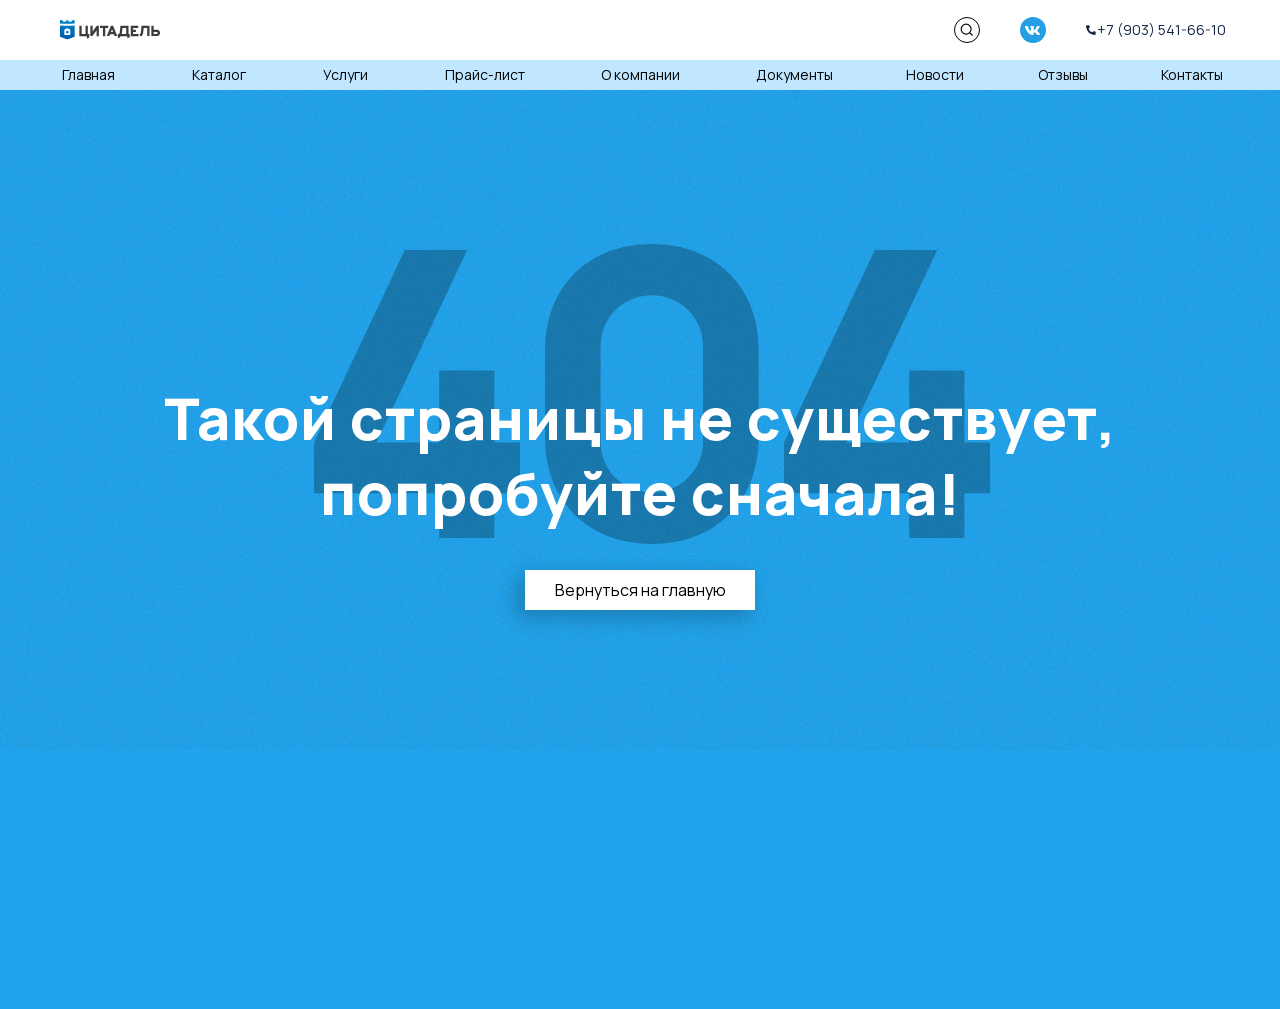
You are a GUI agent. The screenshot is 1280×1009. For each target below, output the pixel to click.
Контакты (1192, 74)
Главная (88, 74)
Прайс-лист (485, 74)
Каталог (219, 74)
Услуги (345, 74)
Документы (794, 74)
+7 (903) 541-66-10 (1161, 29)
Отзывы (1063, 74)
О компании (640, 74)
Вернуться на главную (640, 590)
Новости (935, 74)
